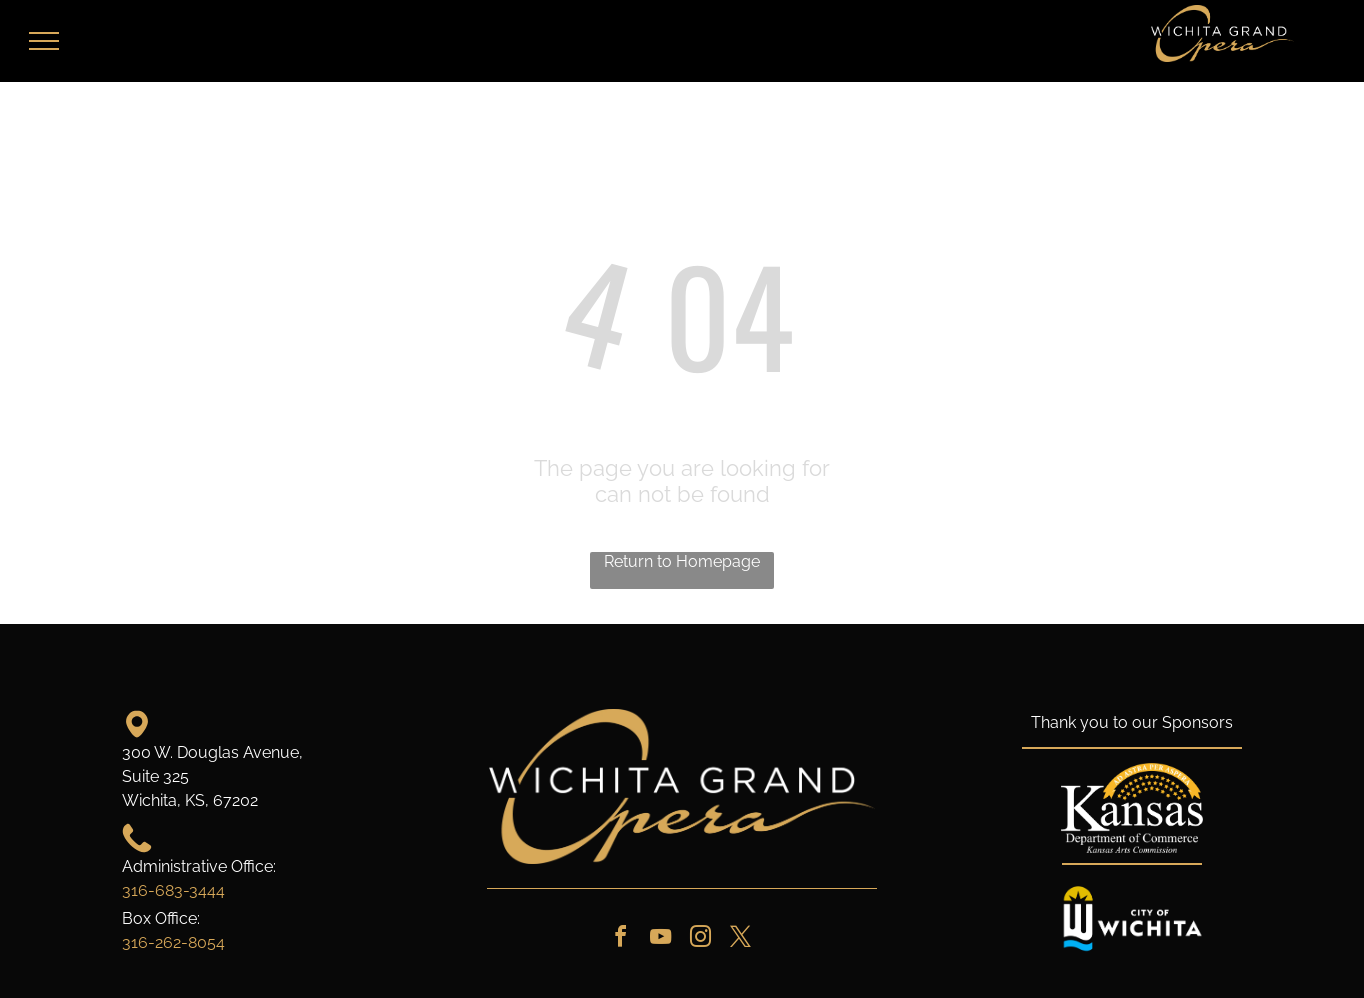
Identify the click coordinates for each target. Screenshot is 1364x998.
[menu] (44, 41)
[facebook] (620, 939)
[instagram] (700, 939)
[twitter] (740, 939)
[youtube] (660, 939)
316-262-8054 (173, 942)
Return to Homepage (682, 561)
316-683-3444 (173, 890)
